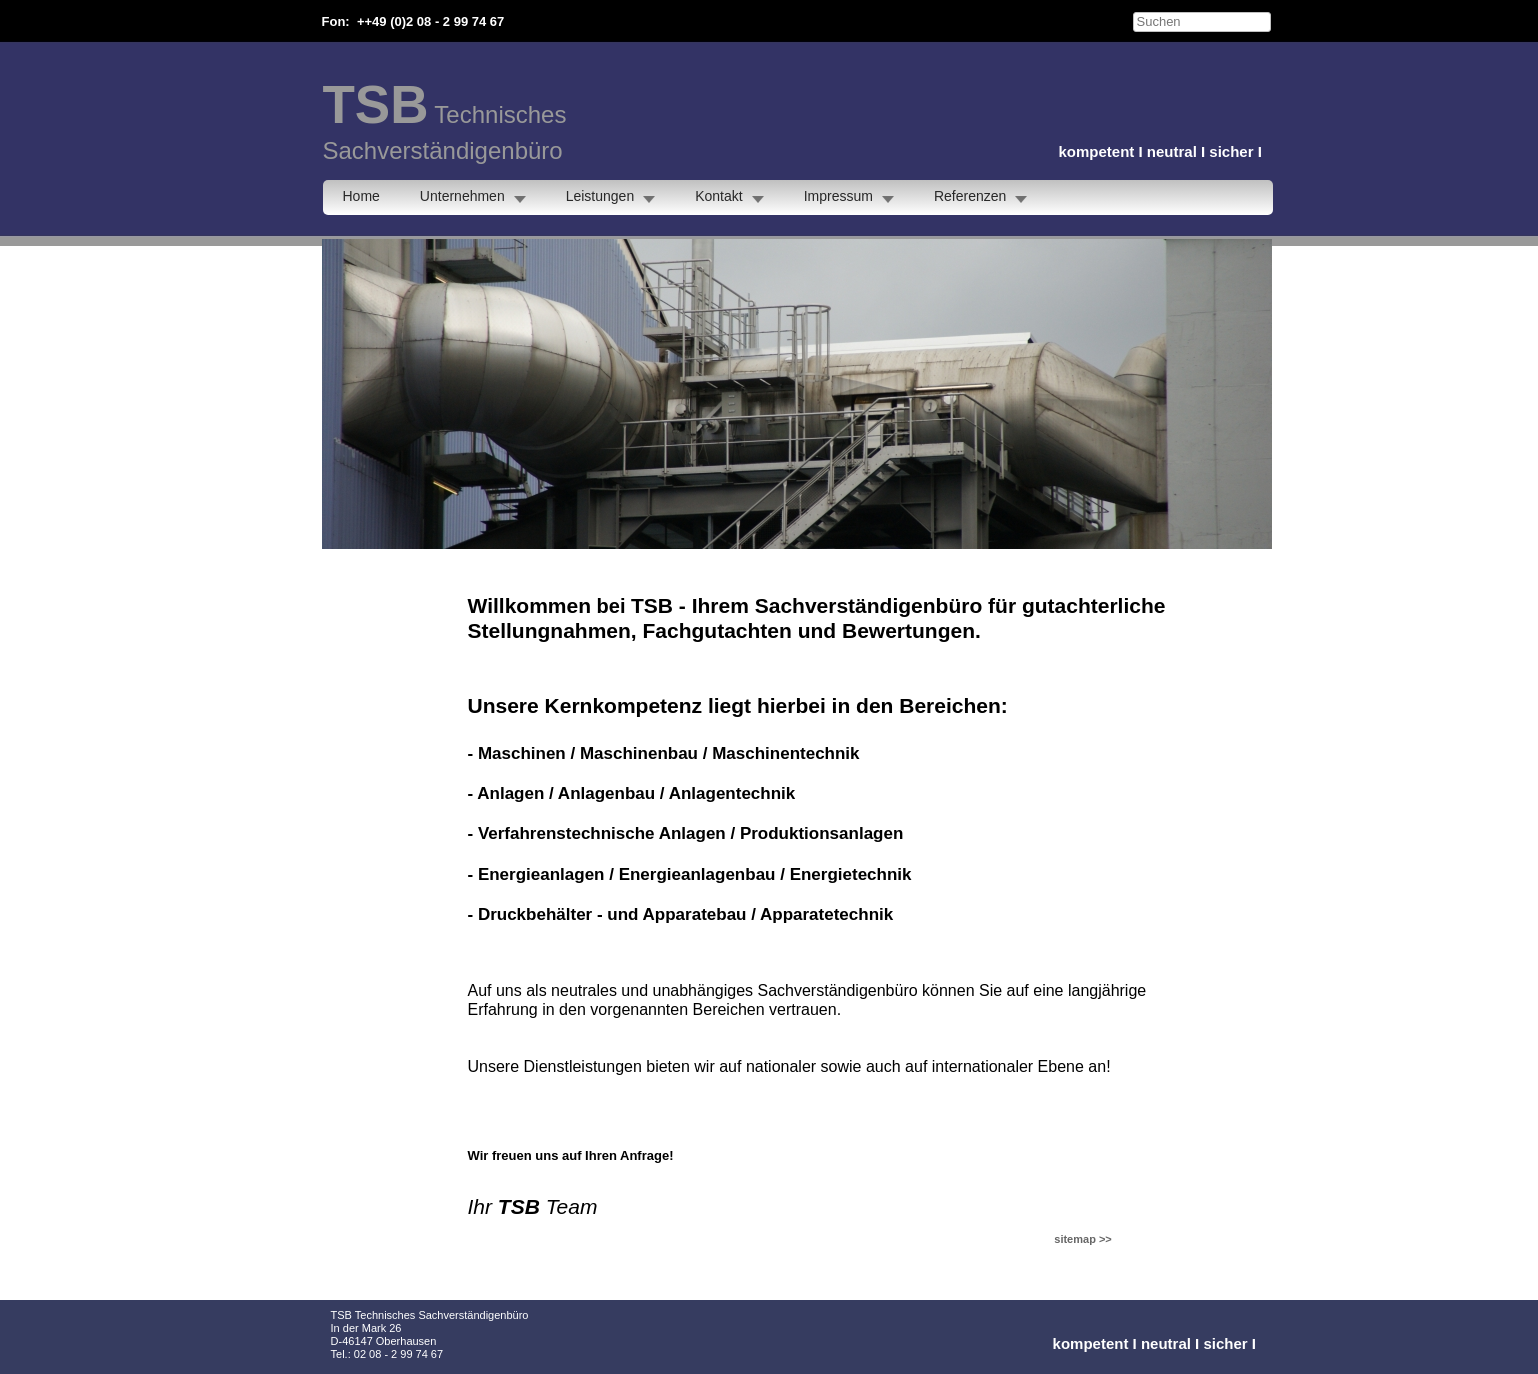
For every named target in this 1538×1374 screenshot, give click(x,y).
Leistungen (600, 196)
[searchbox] (1202, 22)
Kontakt (718, 196)
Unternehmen (462, 196)
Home (361, 196)
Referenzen (970, 196)
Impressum (838, 196)
